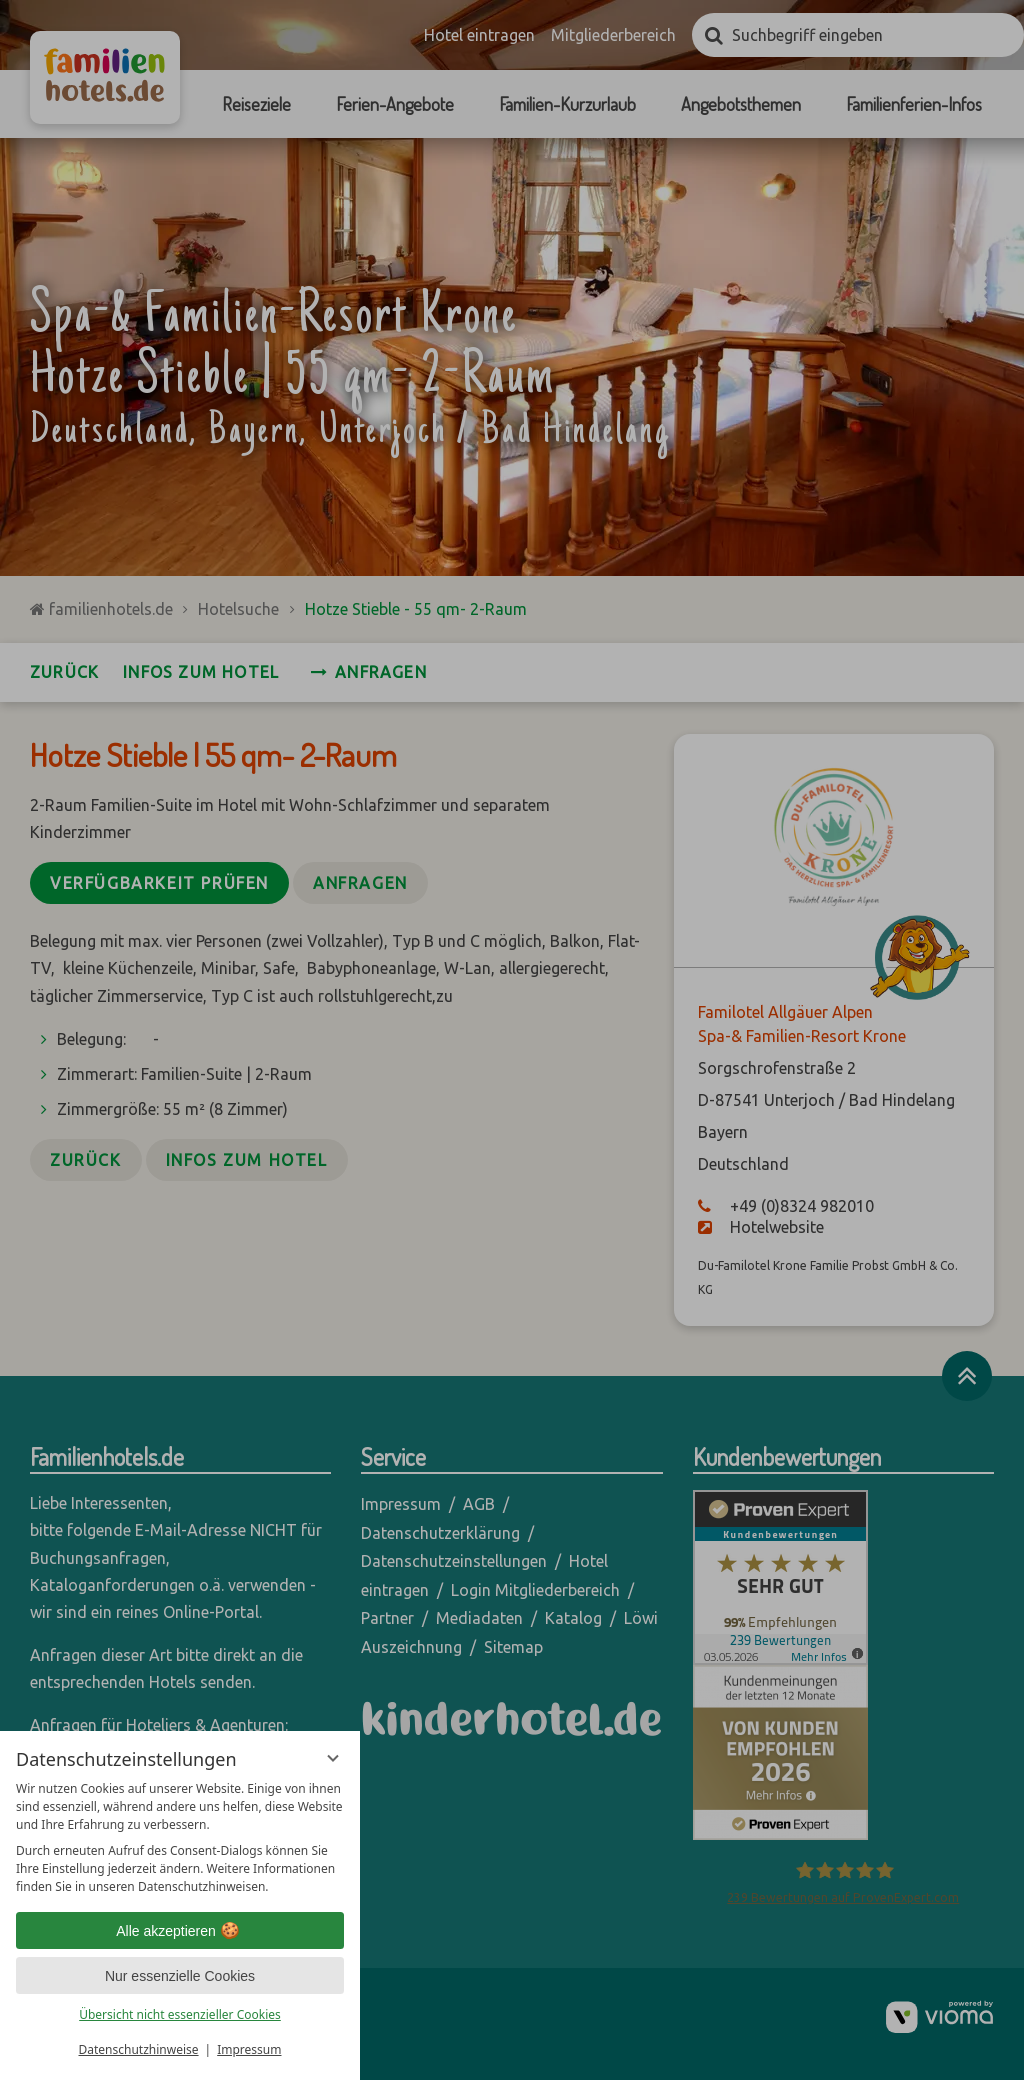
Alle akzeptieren (180, 1931)
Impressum (249, 2049)
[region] (180, 1838)
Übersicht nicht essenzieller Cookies (180, 2014)
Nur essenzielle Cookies (180, 1976)
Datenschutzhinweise (139, 2049)
